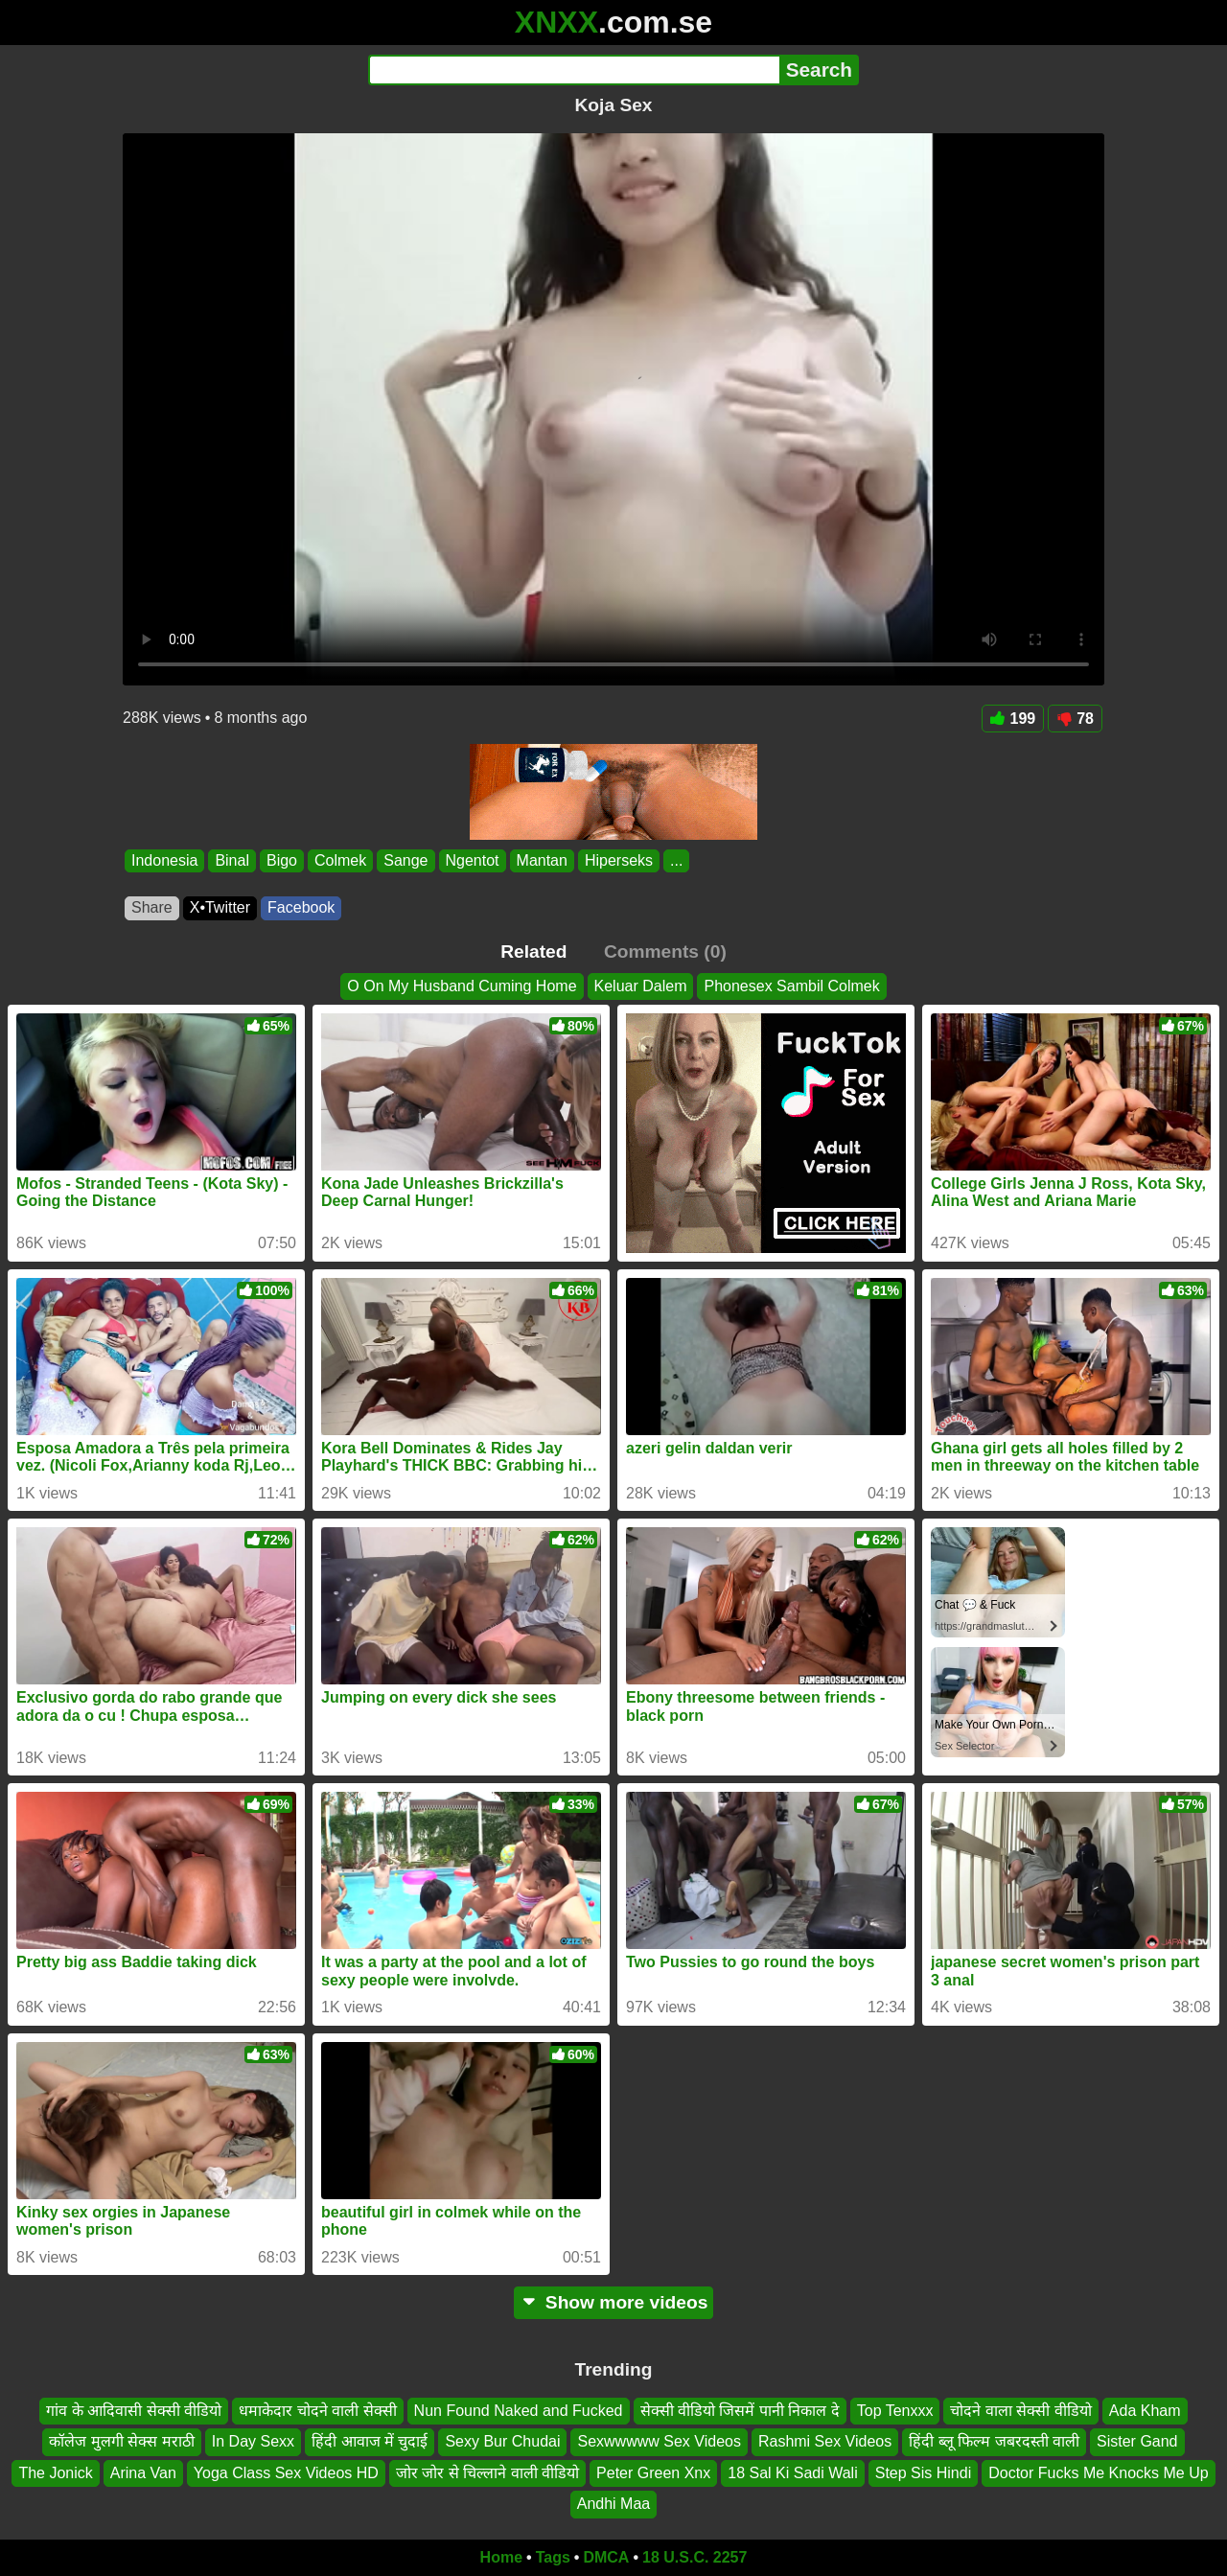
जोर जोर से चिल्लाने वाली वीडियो (487, 2473)
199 (1013, 718)
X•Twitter (220, 907)
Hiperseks (619, 860)
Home (501, 2557)
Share (152, 907)
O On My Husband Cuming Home (461, 986)
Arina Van (143, 2473)
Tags (553, 2557)
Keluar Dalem (640, 986)
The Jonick (55, 2473)
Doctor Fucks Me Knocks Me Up (1098, 2473)
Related (533, 951)
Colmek (340, 860)
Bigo (281, 860)
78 (1075, 718)
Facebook (301, 907)
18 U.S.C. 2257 (694, 2557)
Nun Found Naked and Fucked (518, 2410)
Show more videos (614, 2302)
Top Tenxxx (895, 2410)
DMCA (606, 2557)
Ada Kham (1145, 2410)
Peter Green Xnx (653, 2473)
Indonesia (164, 860)
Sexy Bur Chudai (502, 2441)
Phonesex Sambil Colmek (791, 986)
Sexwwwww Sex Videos (658, 2441)
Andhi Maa (614, 2503)
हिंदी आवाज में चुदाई (370, 2441)
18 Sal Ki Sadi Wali (792, 2473)
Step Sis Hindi (923, 2473)
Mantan (542, 860)
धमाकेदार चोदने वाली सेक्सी (317, 2410)
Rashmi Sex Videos (824, 2441)
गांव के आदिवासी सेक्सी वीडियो (133, 2410)
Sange (405, 860)
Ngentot (472, 860)
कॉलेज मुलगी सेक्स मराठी (121, 2441)
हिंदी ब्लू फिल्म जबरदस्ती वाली (994, 2441)
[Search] (573, 70)
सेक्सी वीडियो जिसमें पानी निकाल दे (740, 2410)
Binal (232, 860)
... (676, 860)
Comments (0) (665, 951)
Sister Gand (1137, 2441)
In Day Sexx (253, 2441)
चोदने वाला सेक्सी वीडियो (1020, 2410)
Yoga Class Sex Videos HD (286, 2473)
